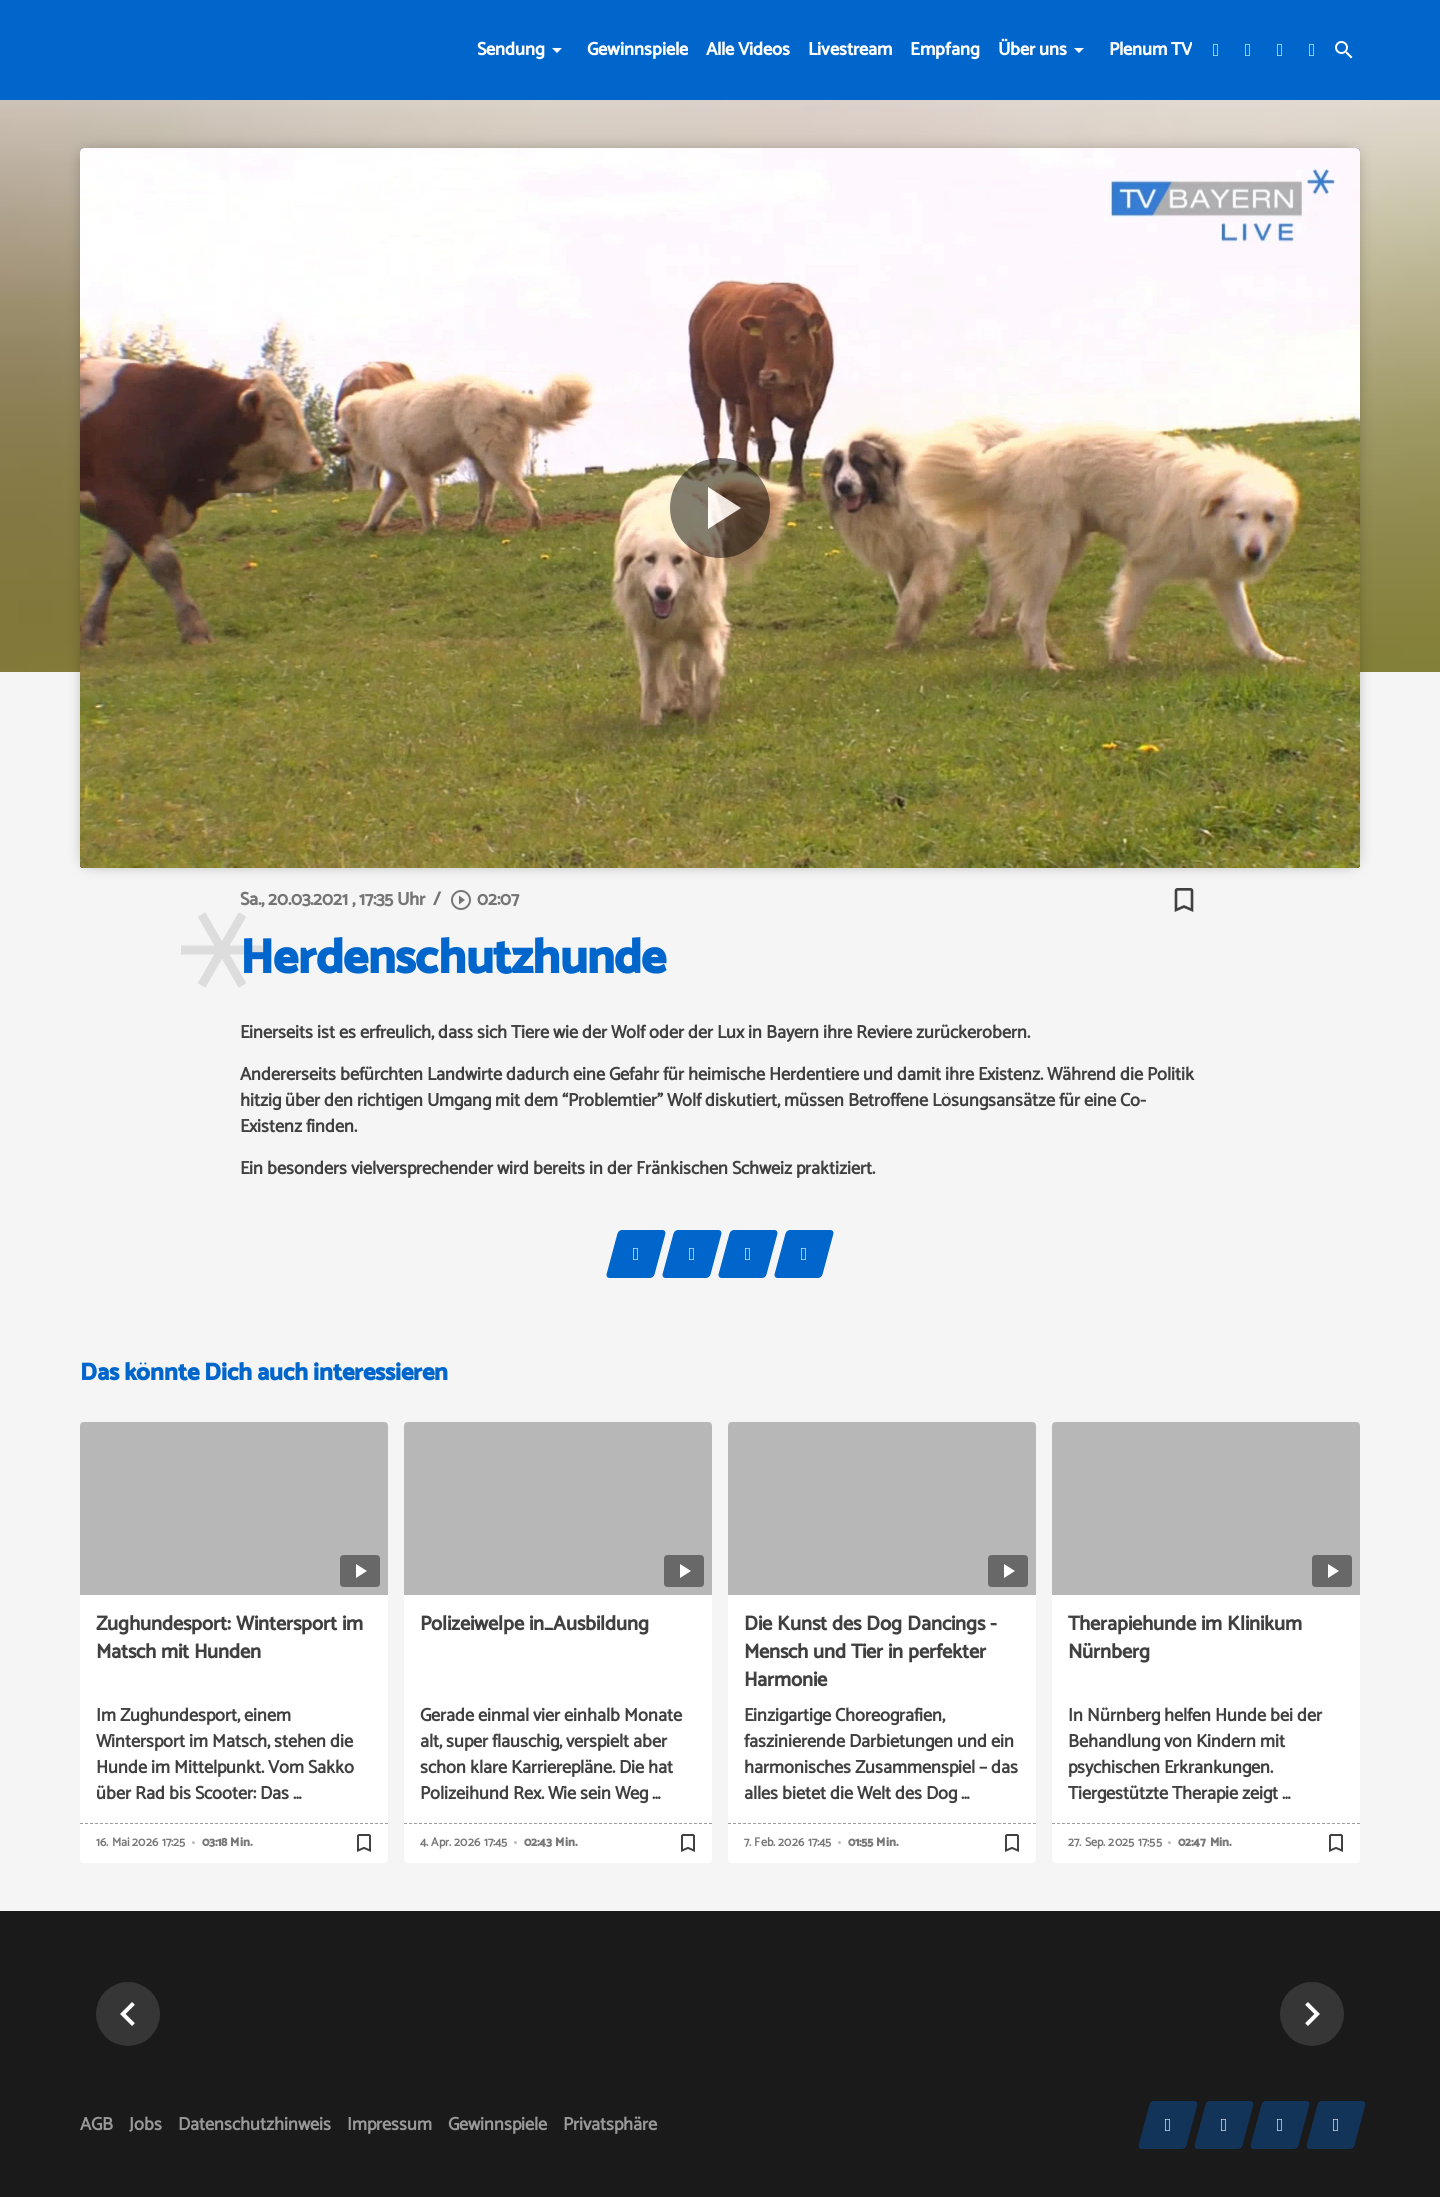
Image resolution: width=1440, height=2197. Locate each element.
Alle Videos (748, 50)
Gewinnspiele (637, 50)
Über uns (1032, 50)
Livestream (850, 50)
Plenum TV (1150, 50)
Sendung (511, 50)
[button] (128, 2014)
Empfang (945, 50)
